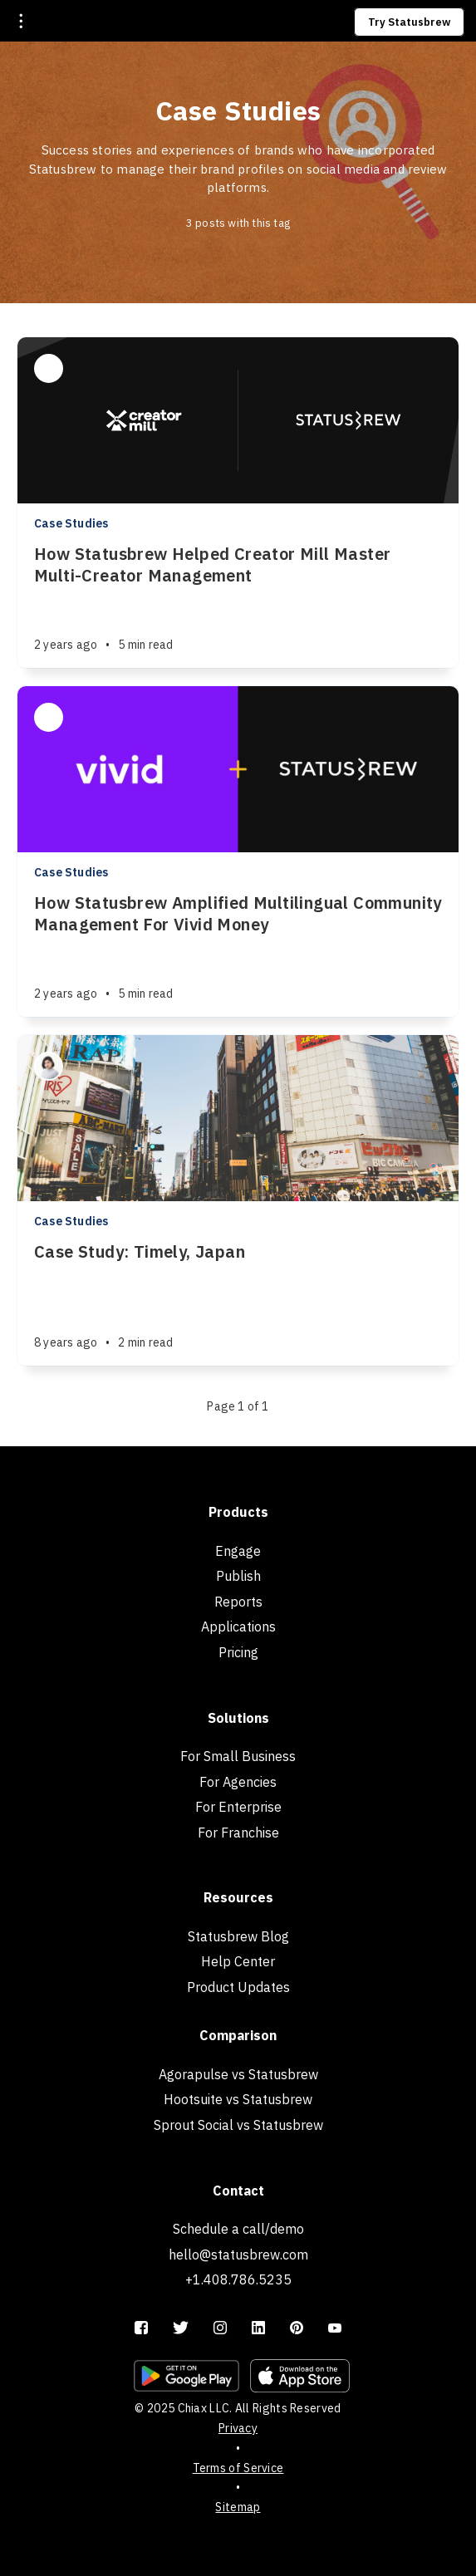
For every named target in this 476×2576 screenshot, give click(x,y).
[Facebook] (141, 2328)
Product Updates (238, 1987)
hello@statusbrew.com (238, 2254)
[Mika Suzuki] (48, 1066)
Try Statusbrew (409, 22)
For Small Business (238, 1756)
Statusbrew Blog (238, 1936)
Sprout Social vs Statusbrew (238, 2125)
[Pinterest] (296, 2328)
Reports (238, 1601)
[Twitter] (181, 2328)
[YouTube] (334, 2328)
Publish (238, 1576)
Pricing (238, 1652)
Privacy (238, 2428)
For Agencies (238, 1782)
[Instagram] (220, 2328)
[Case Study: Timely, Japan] (238, 1303)
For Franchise (238, 1832)
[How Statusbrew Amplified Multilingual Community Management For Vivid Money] (238, 954)
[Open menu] (21, 21)
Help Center (238, 1961)
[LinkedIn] (258, 2328)
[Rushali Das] (48, 368)
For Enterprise (238, 1806)
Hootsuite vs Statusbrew (238, 2099)
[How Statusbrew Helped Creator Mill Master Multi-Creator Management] (238, 605)
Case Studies (71, 523)
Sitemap (237, 2507)
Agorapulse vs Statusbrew (238, 2074)
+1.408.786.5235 (238, 2279)
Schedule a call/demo (238, 2228)
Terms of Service (238, 2468)
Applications (238, 1626)
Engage (238, 1551)
